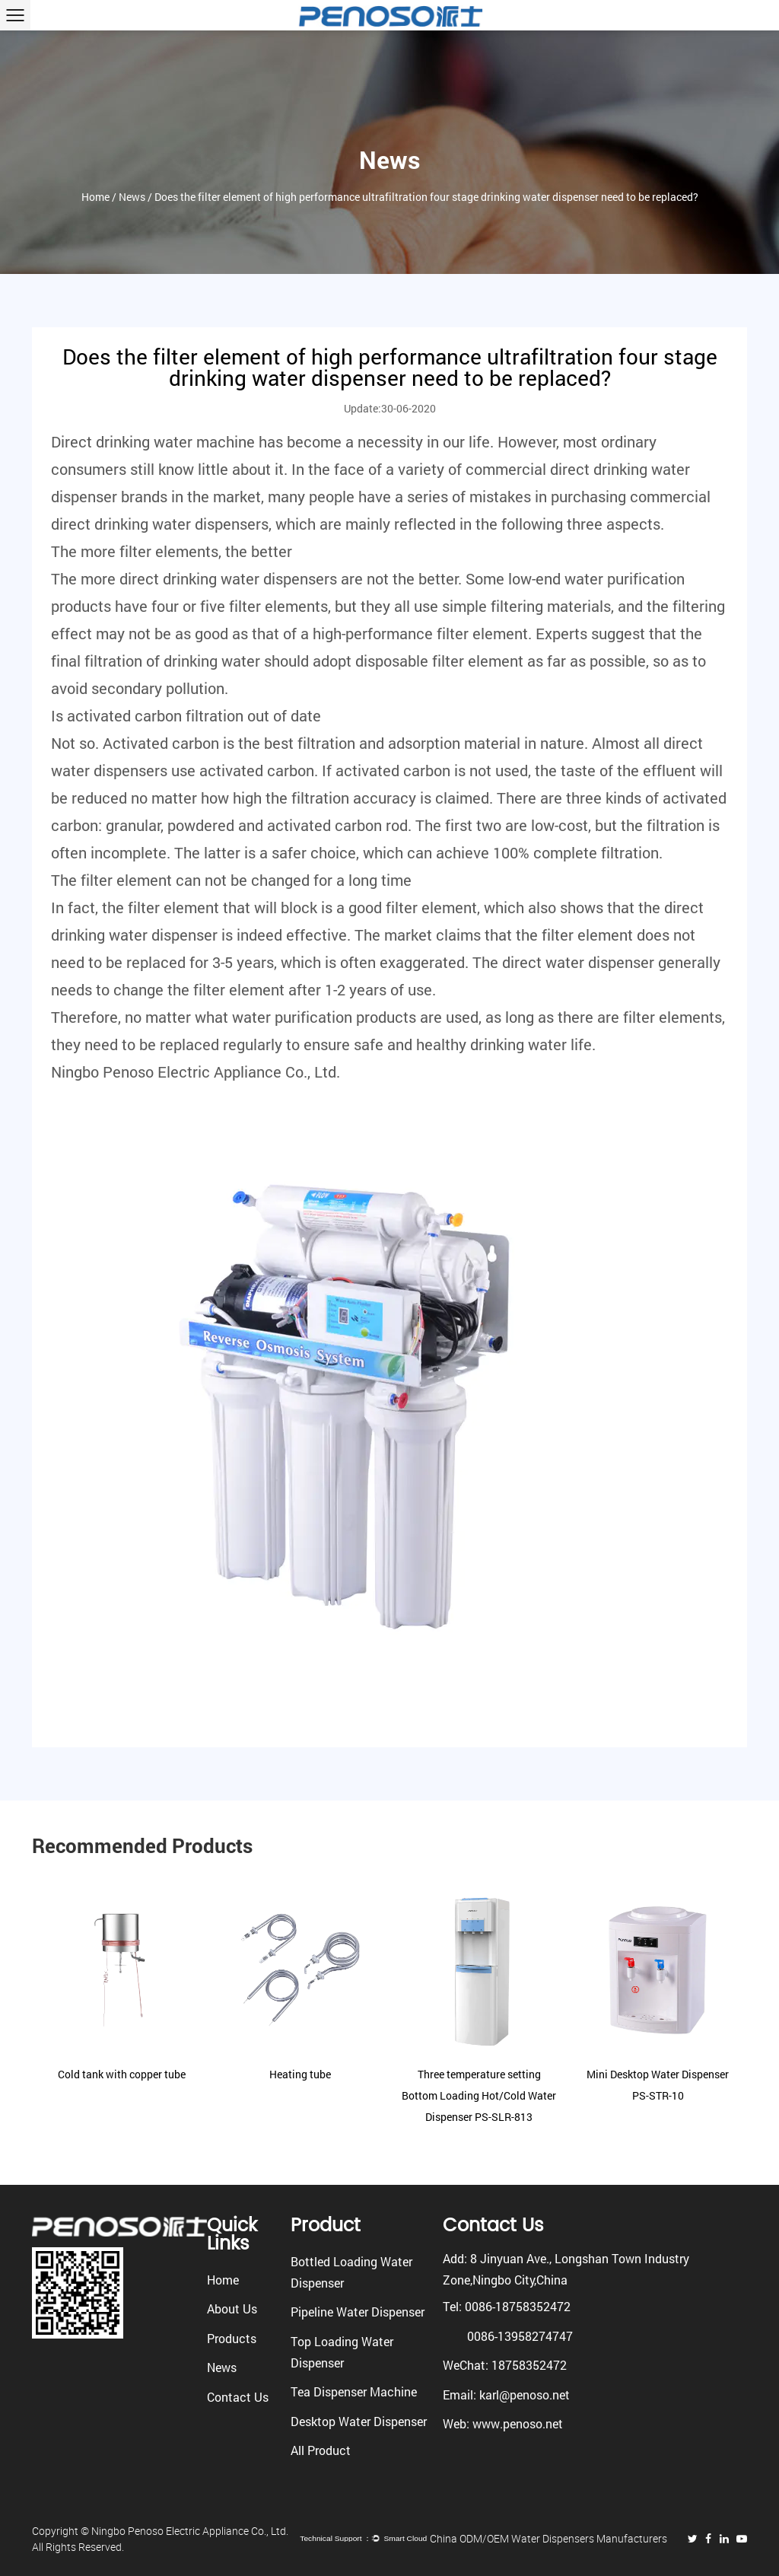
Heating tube (300, 2074)
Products (231, 2338)
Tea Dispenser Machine (354, 2391)
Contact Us (238, 2397)
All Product (321, 2450)
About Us (232, 2308)
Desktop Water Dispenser (359, 2421)
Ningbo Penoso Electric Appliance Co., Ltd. (195, 1071)
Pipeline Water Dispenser (357, 2312)
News (132, 196)
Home (95, 196)
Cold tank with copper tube (122, 2074)
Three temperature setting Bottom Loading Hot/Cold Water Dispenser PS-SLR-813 (479, 2095)
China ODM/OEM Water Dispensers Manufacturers (548, 2538)
